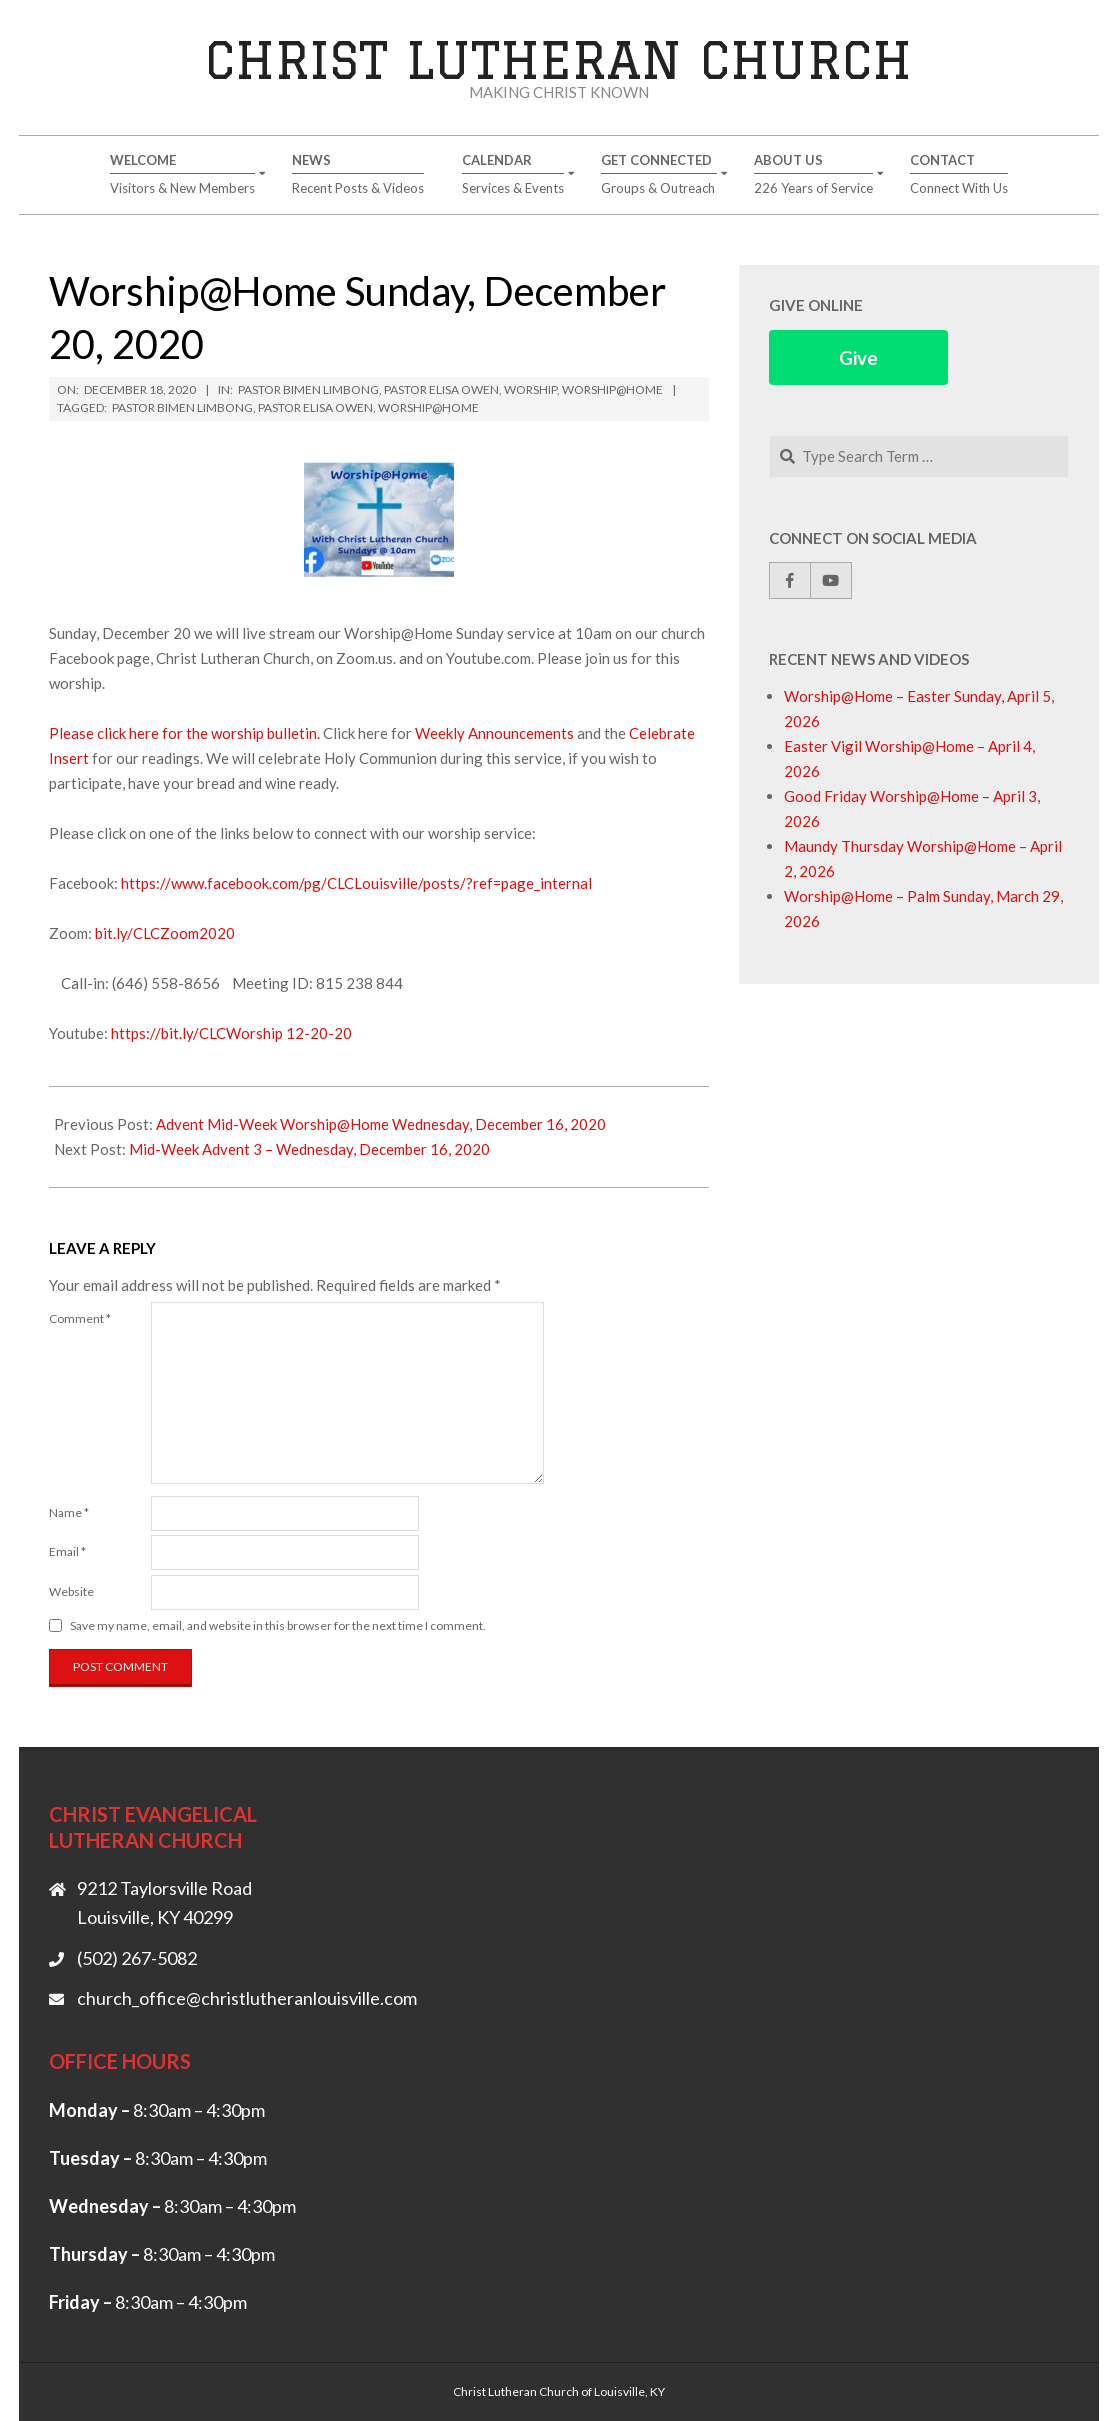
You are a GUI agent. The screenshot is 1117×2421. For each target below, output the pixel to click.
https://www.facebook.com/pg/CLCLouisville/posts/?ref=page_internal (356, 883)
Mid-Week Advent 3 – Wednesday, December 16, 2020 (309, 1149)
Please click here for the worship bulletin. (184, 733)
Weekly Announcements (496, 733)
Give (858, 357)
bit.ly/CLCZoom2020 (165, 933)
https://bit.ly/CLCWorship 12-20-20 (231, 1033)
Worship (530, 389)
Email (67, 1551)
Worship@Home (612, 389)
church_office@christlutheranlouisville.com (247, 1998)
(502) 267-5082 (137, 1958)
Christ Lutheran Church (558, 59)
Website (71, 1591)
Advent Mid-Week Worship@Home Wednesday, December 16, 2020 (381, 1124)
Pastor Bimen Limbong (308, 389)
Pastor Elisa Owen (441, 389)
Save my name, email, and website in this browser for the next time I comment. (278, 1625)
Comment (80, 1318)
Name (69, 1512)
